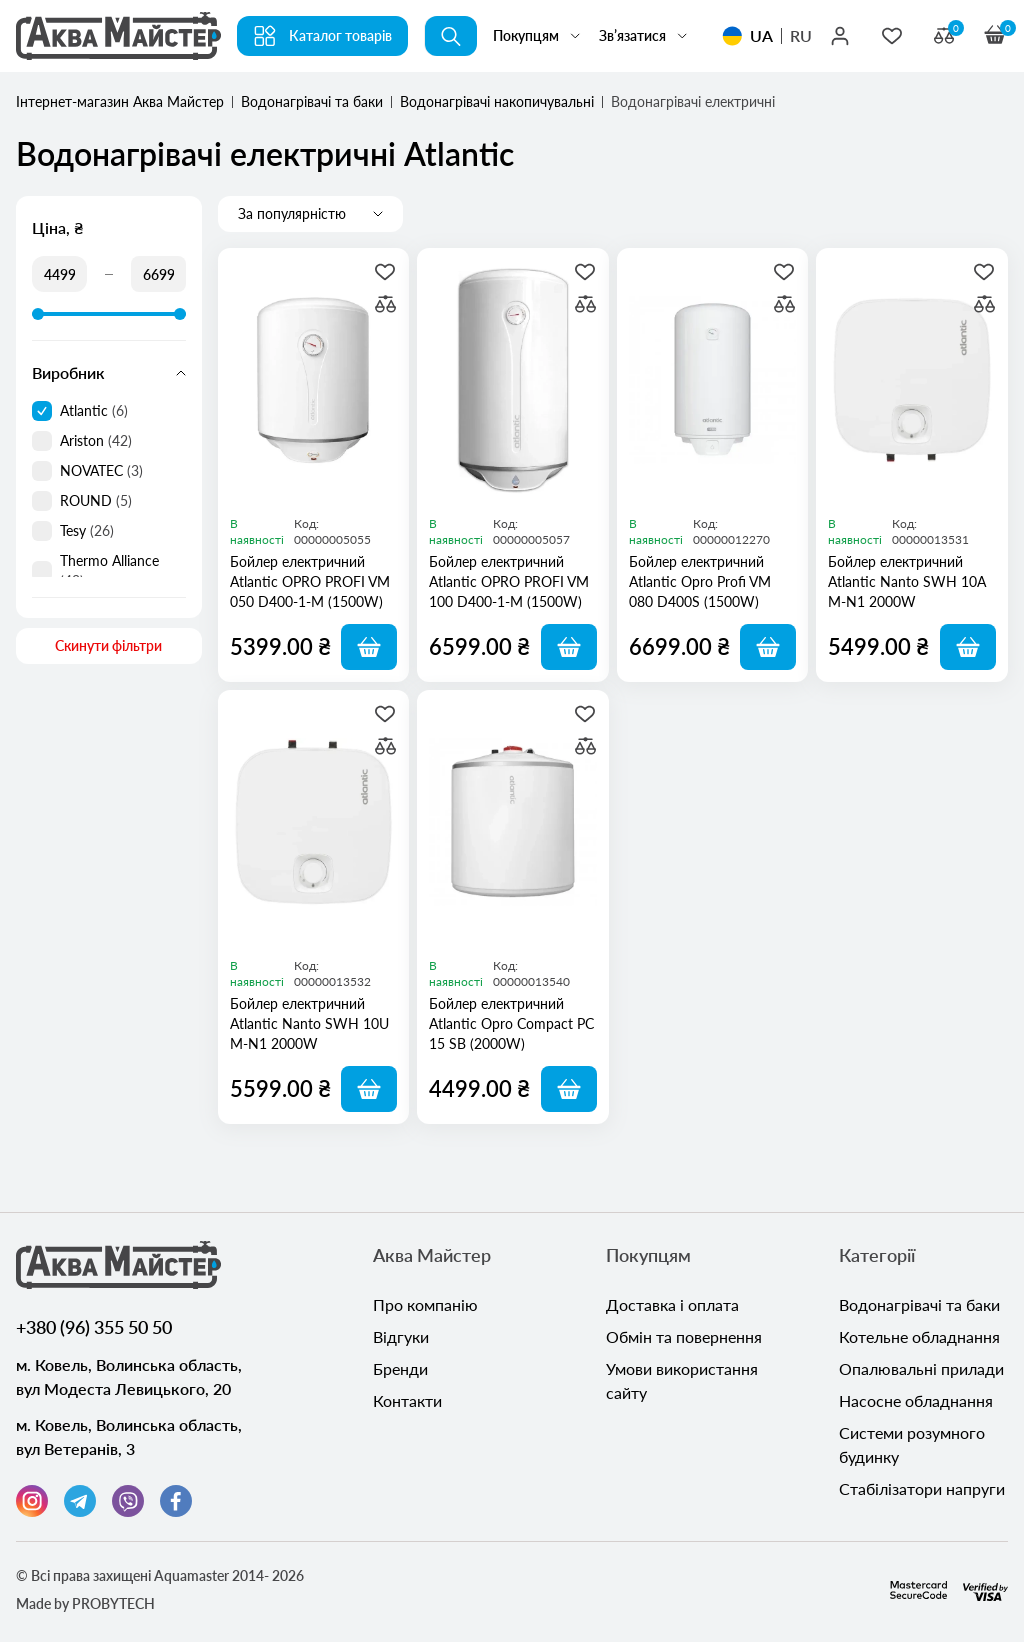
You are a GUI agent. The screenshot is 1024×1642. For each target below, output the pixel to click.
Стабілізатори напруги (922, 1488)
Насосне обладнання (916, 1400)
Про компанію (425, 1304)
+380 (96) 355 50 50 (94, 1327)
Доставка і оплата (672, 1304)
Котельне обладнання (919, 1336)
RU (801, 35)
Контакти (407, 1400)
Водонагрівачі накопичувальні (497, 101)
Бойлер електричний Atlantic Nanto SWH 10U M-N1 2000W (309, 1023)
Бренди (400, 1368)
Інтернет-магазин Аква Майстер (120, 101)
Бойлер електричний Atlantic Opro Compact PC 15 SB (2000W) (511, 1023)
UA (761, 35)
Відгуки (401, 1336)
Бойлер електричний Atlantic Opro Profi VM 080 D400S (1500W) (700, 581)
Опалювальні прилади (921, 1368)
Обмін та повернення (684, 1336)
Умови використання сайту (682, 1380)
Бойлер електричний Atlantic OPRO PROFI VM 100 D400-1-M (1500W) (509, 581)
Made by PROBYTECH (85, 1603)
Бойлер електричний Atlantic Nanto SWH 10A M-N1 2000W (907, 581)
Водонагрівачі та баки (312, 101)
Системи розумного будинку (912, 1444)
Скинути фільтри (108, 645)
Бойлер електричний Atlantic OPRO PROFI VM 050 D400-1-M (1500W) (310, 581)
